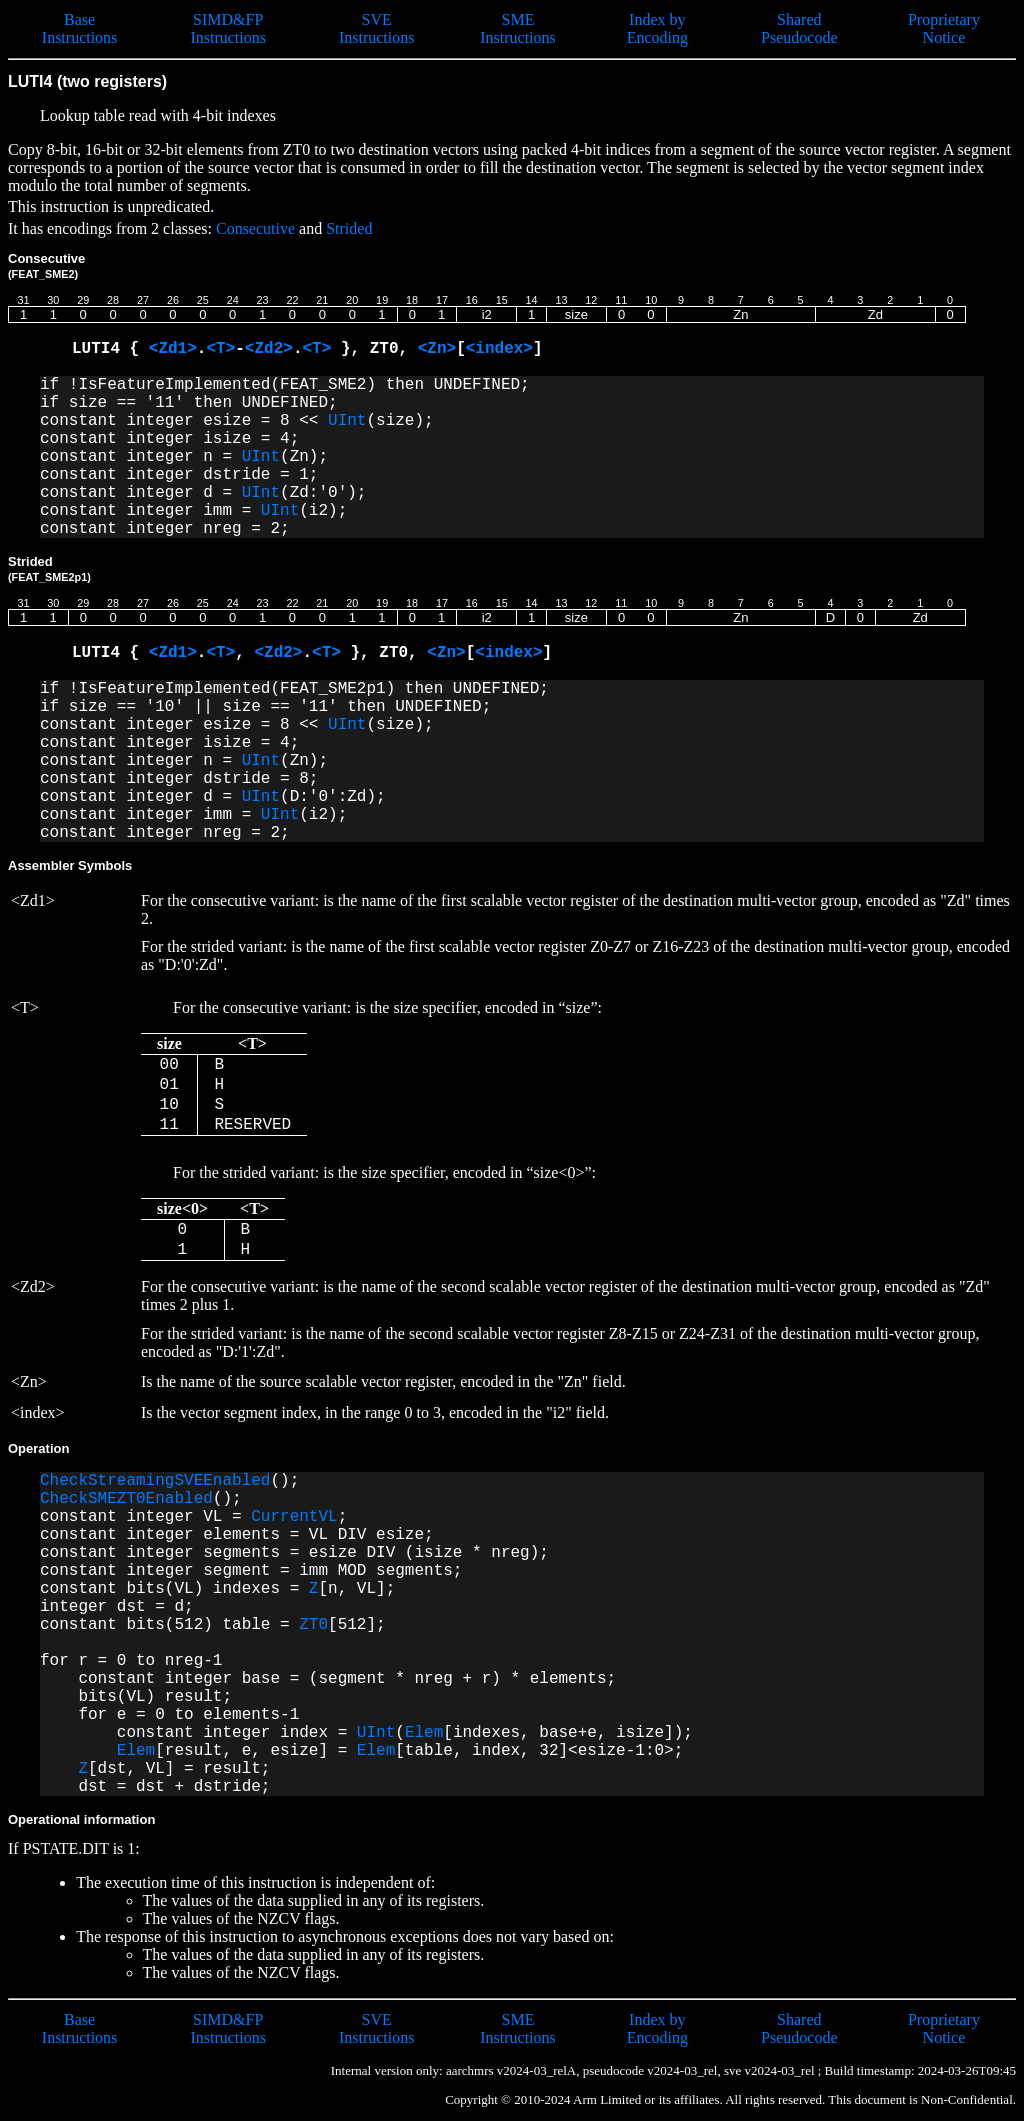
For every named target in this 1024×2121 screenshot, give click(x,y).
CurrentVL (294, 1517)
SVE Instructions (377, 28)
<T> (220, 349)
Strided (349, 228)
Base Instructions (80, 28)
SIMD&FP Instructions (228, 28)
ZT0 (313, 1625)
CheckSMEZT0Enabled (126, 1499)
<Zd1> (173, 349)
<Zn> (437, 349)
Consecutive (255, 228)
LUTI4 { (110, 349)
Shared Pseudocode (799, 28)
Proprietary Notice (944, 28)
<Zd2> (269, 349)
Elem (424, 1733)
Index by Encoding (657, 28)
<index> (499, 349)
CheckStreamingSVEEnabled (155, 1481)
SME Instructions (518, 28)
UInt (347, 421)
